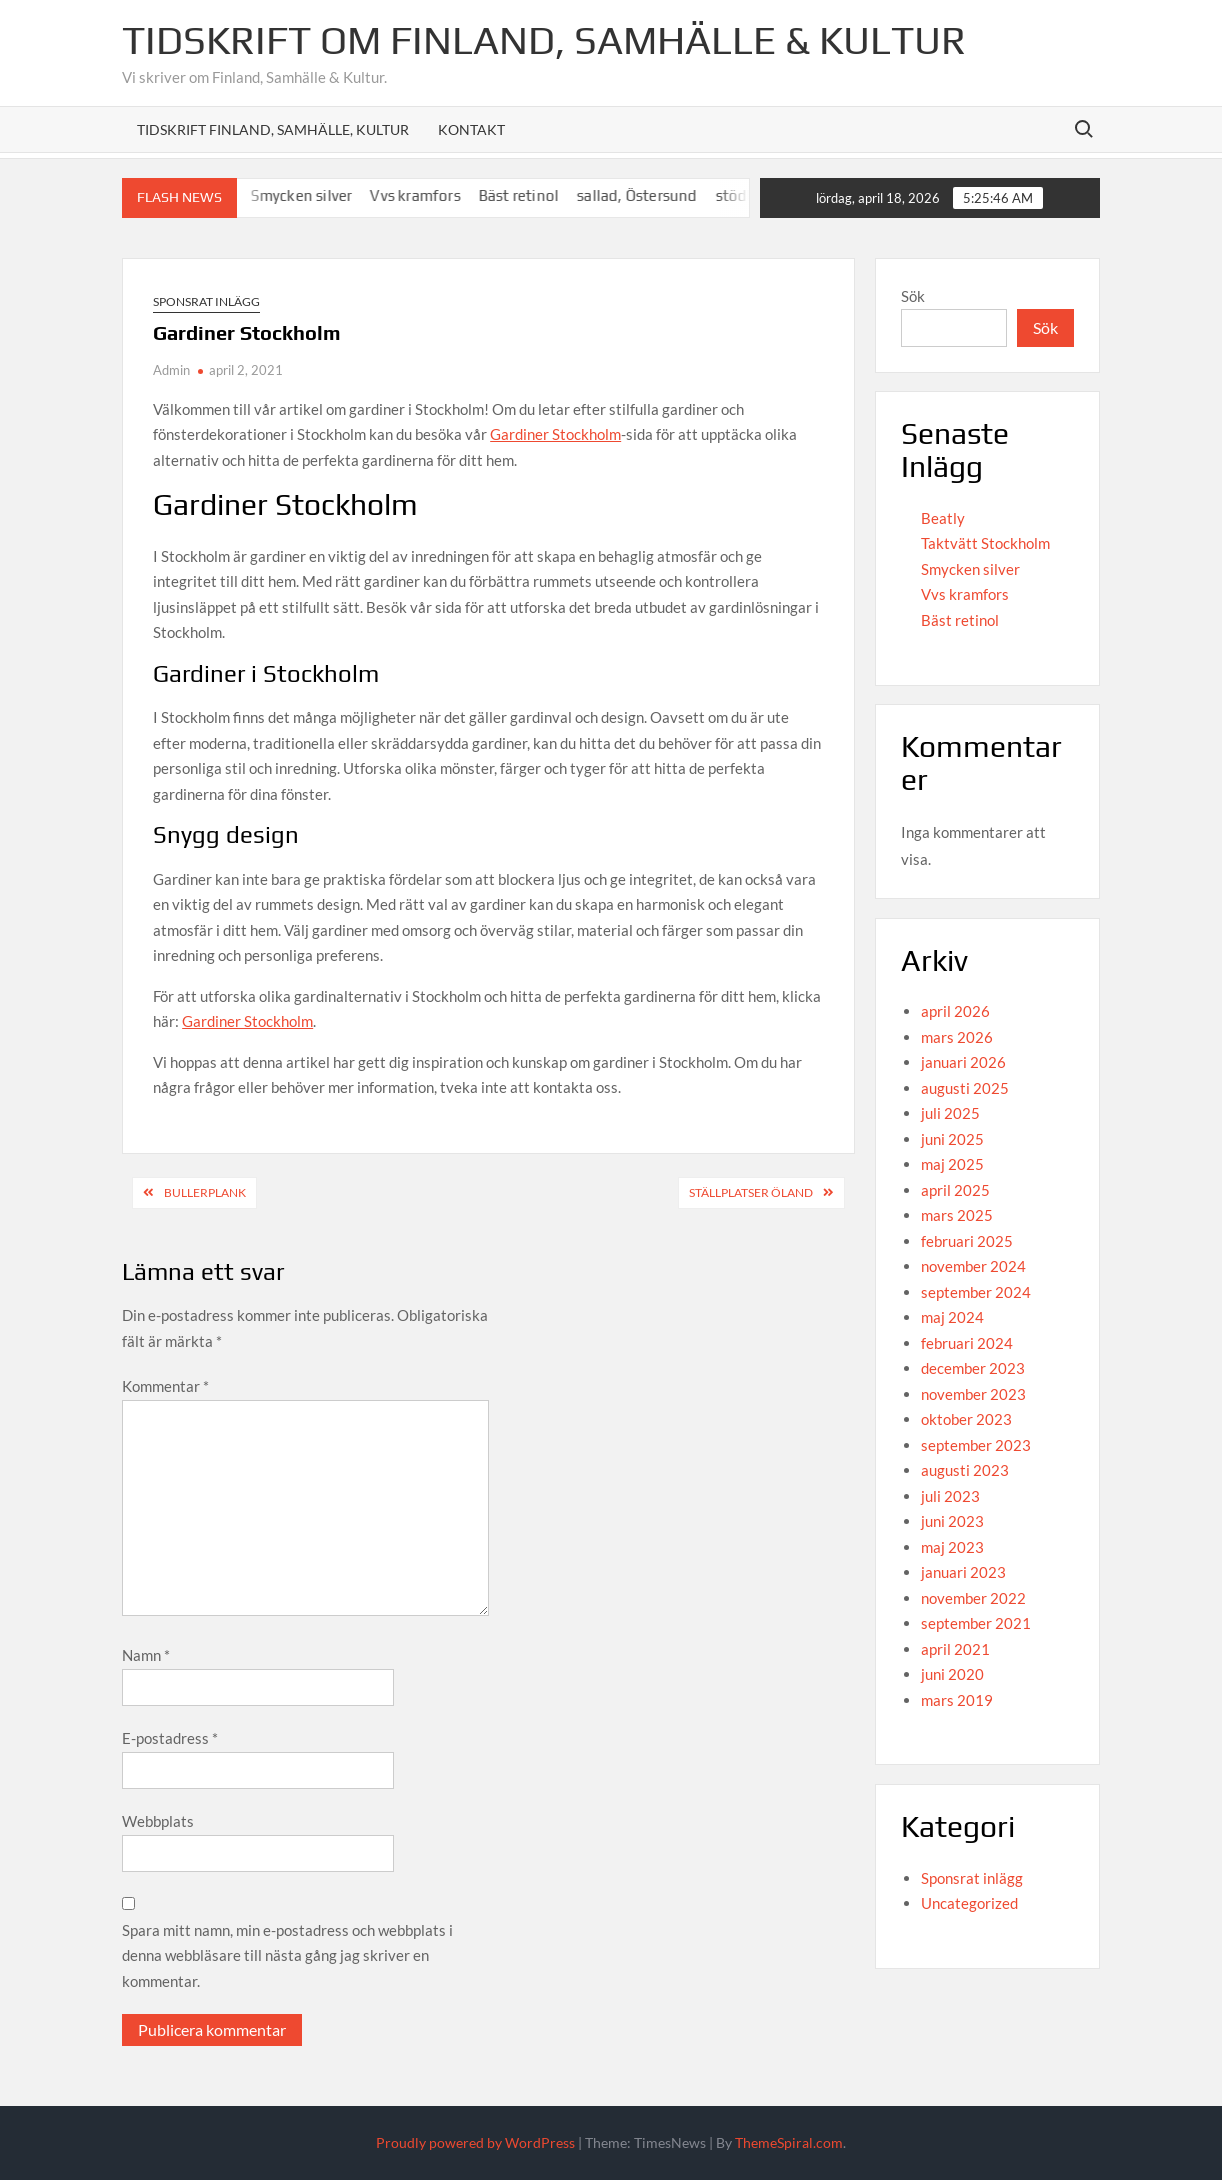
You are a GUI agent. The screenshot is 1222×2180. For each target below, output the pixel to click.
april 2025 (955, 1190)
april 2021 (955, 1649)
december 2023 (973, 1368)
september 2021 (976, 1623)
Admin (171, 370)
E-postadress (170, 1738)
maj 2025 (952, 1164)
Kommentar (165, 1386)
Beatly (943, 518)
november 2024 (973, 1266)
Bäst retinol (550, 195)
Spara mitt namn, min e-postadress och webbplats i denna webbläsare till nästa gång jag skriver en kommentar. (287, 1955)
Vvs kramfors (446, 195)
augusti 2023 (965, 1470)
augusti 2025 (965, 1088)
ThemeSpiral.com (789, 2142)
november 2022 (973, 1598)
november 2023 (973, 1394)
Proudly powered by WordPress (475, 2142)
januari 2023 (963, 1572)
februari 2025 (967, 1241)
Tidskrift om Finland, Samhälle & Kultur (544, 40)
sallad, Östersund (668, 195)
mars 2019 (957, 1700)
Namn (146, 1655)
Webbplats (158, 1821)
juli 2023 (950, 1496)
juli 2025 (950, 1113)
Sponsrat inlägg (206, 301)
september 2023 (976, 1445)
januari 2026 (963, 1062)
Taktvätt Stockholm (985, 543)
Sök (913, 296)
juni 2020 (952, 1674)
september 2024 (976, 1292)
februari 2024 (967, 1343)
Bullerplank (205, 1192)
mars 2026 (957, 1037)
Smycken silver (333, 195)
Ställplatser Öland (751, 1192)
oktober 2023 (966, 1419)
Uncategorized (969, 1903)
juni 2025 (952, 1139)
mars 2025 (957, 1215)
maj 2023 (952, 1547)
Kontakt (471, 129)
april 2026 (955, 1011)
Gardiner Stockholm (555, 434)
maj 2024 (952, 1317)
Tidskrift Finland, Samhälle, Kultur (273, 129)
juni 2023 (952, 1521)
